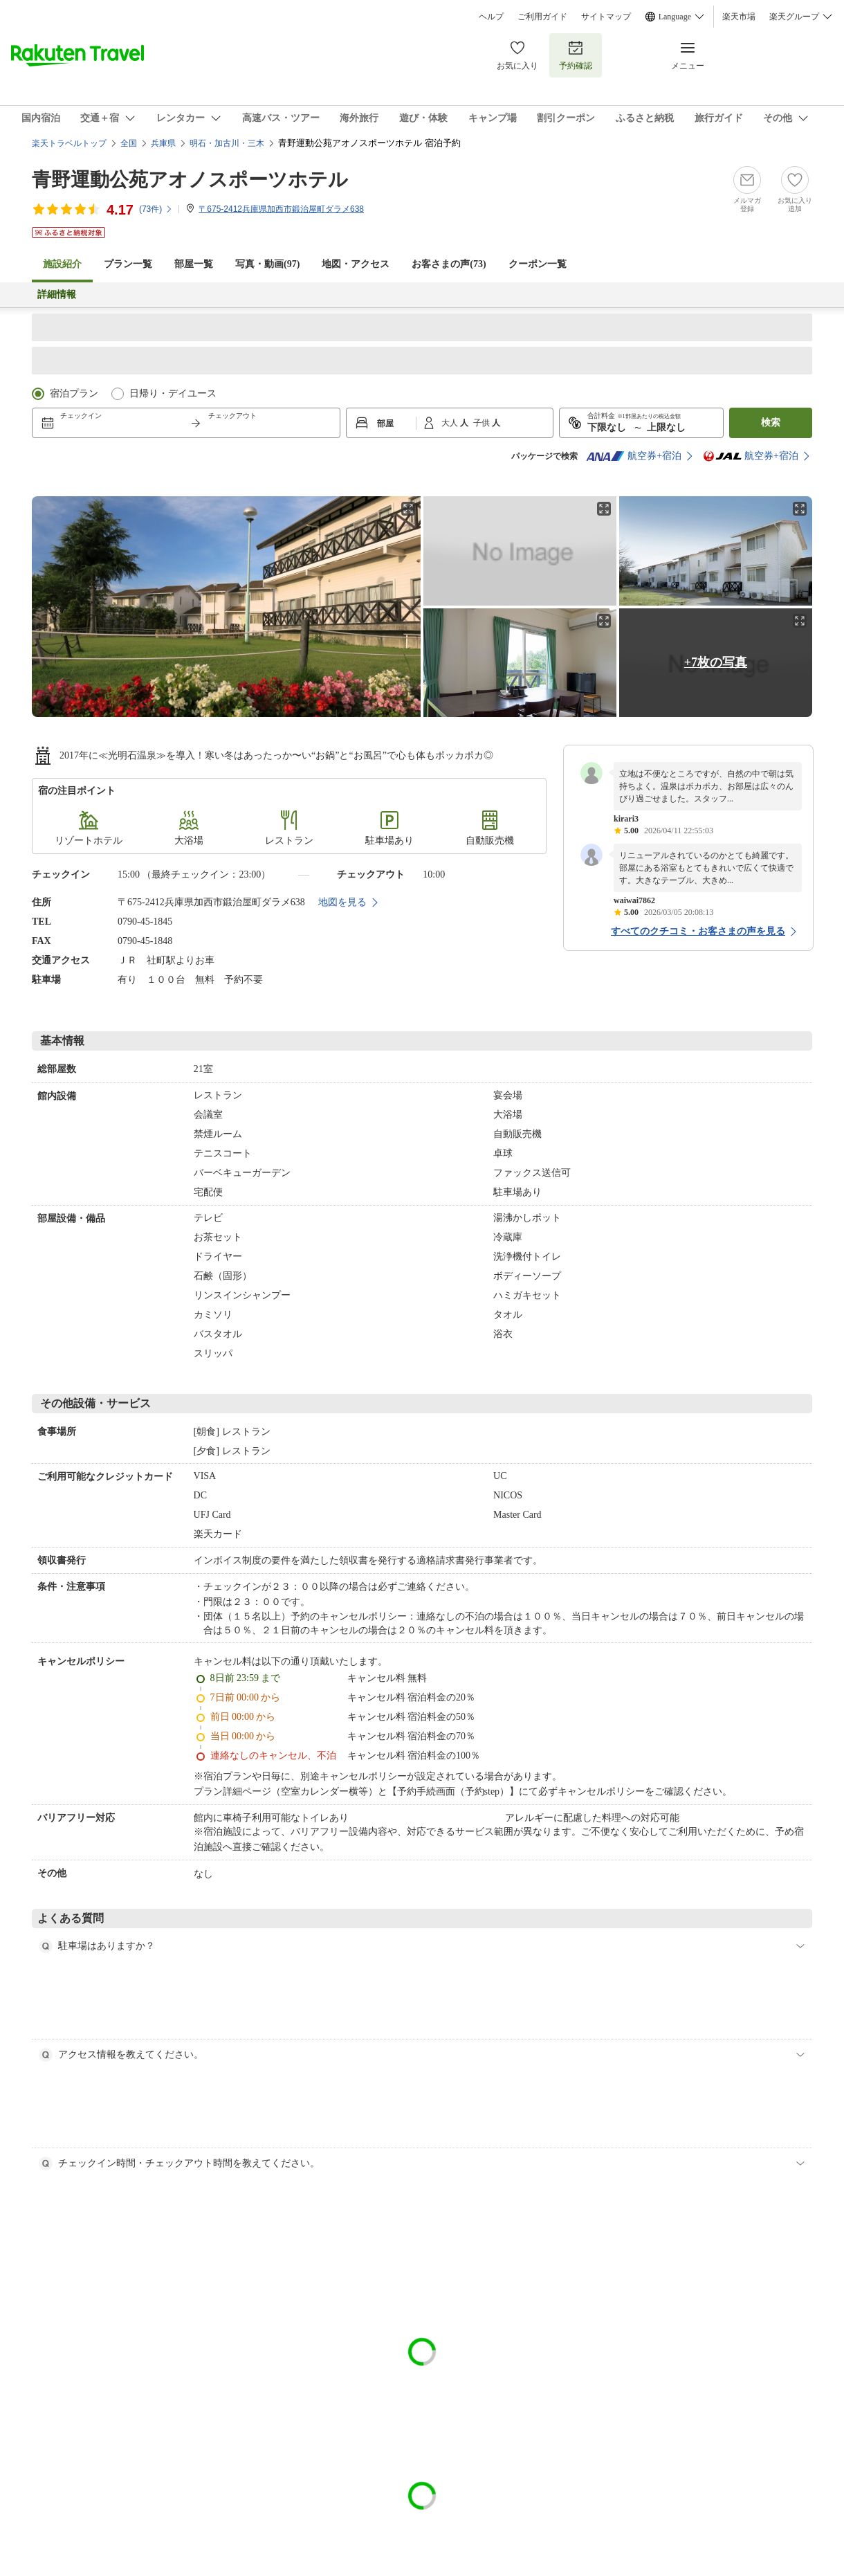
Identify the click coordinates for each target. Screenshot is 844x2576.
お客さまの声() (449, 264)
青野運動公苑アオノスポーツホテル (190, 179)
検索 (770, 422)
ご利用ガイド (542, 16)
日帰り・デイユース (173, 393)
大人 (450, 423)
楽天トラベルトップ (69, 143)
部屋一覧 (193, 264)
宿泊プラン (74, 393)
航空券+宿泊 (633, 456)
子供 (482, 423)
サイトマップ (606, 16)
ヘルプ (491, 16)
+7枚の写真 (715, 662)
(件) (156, 209)
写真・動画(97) (267, 264)
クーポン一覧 (537, 264)
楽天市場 (738, 16)
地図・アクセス (355, 264)
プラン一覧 (128, 264)
